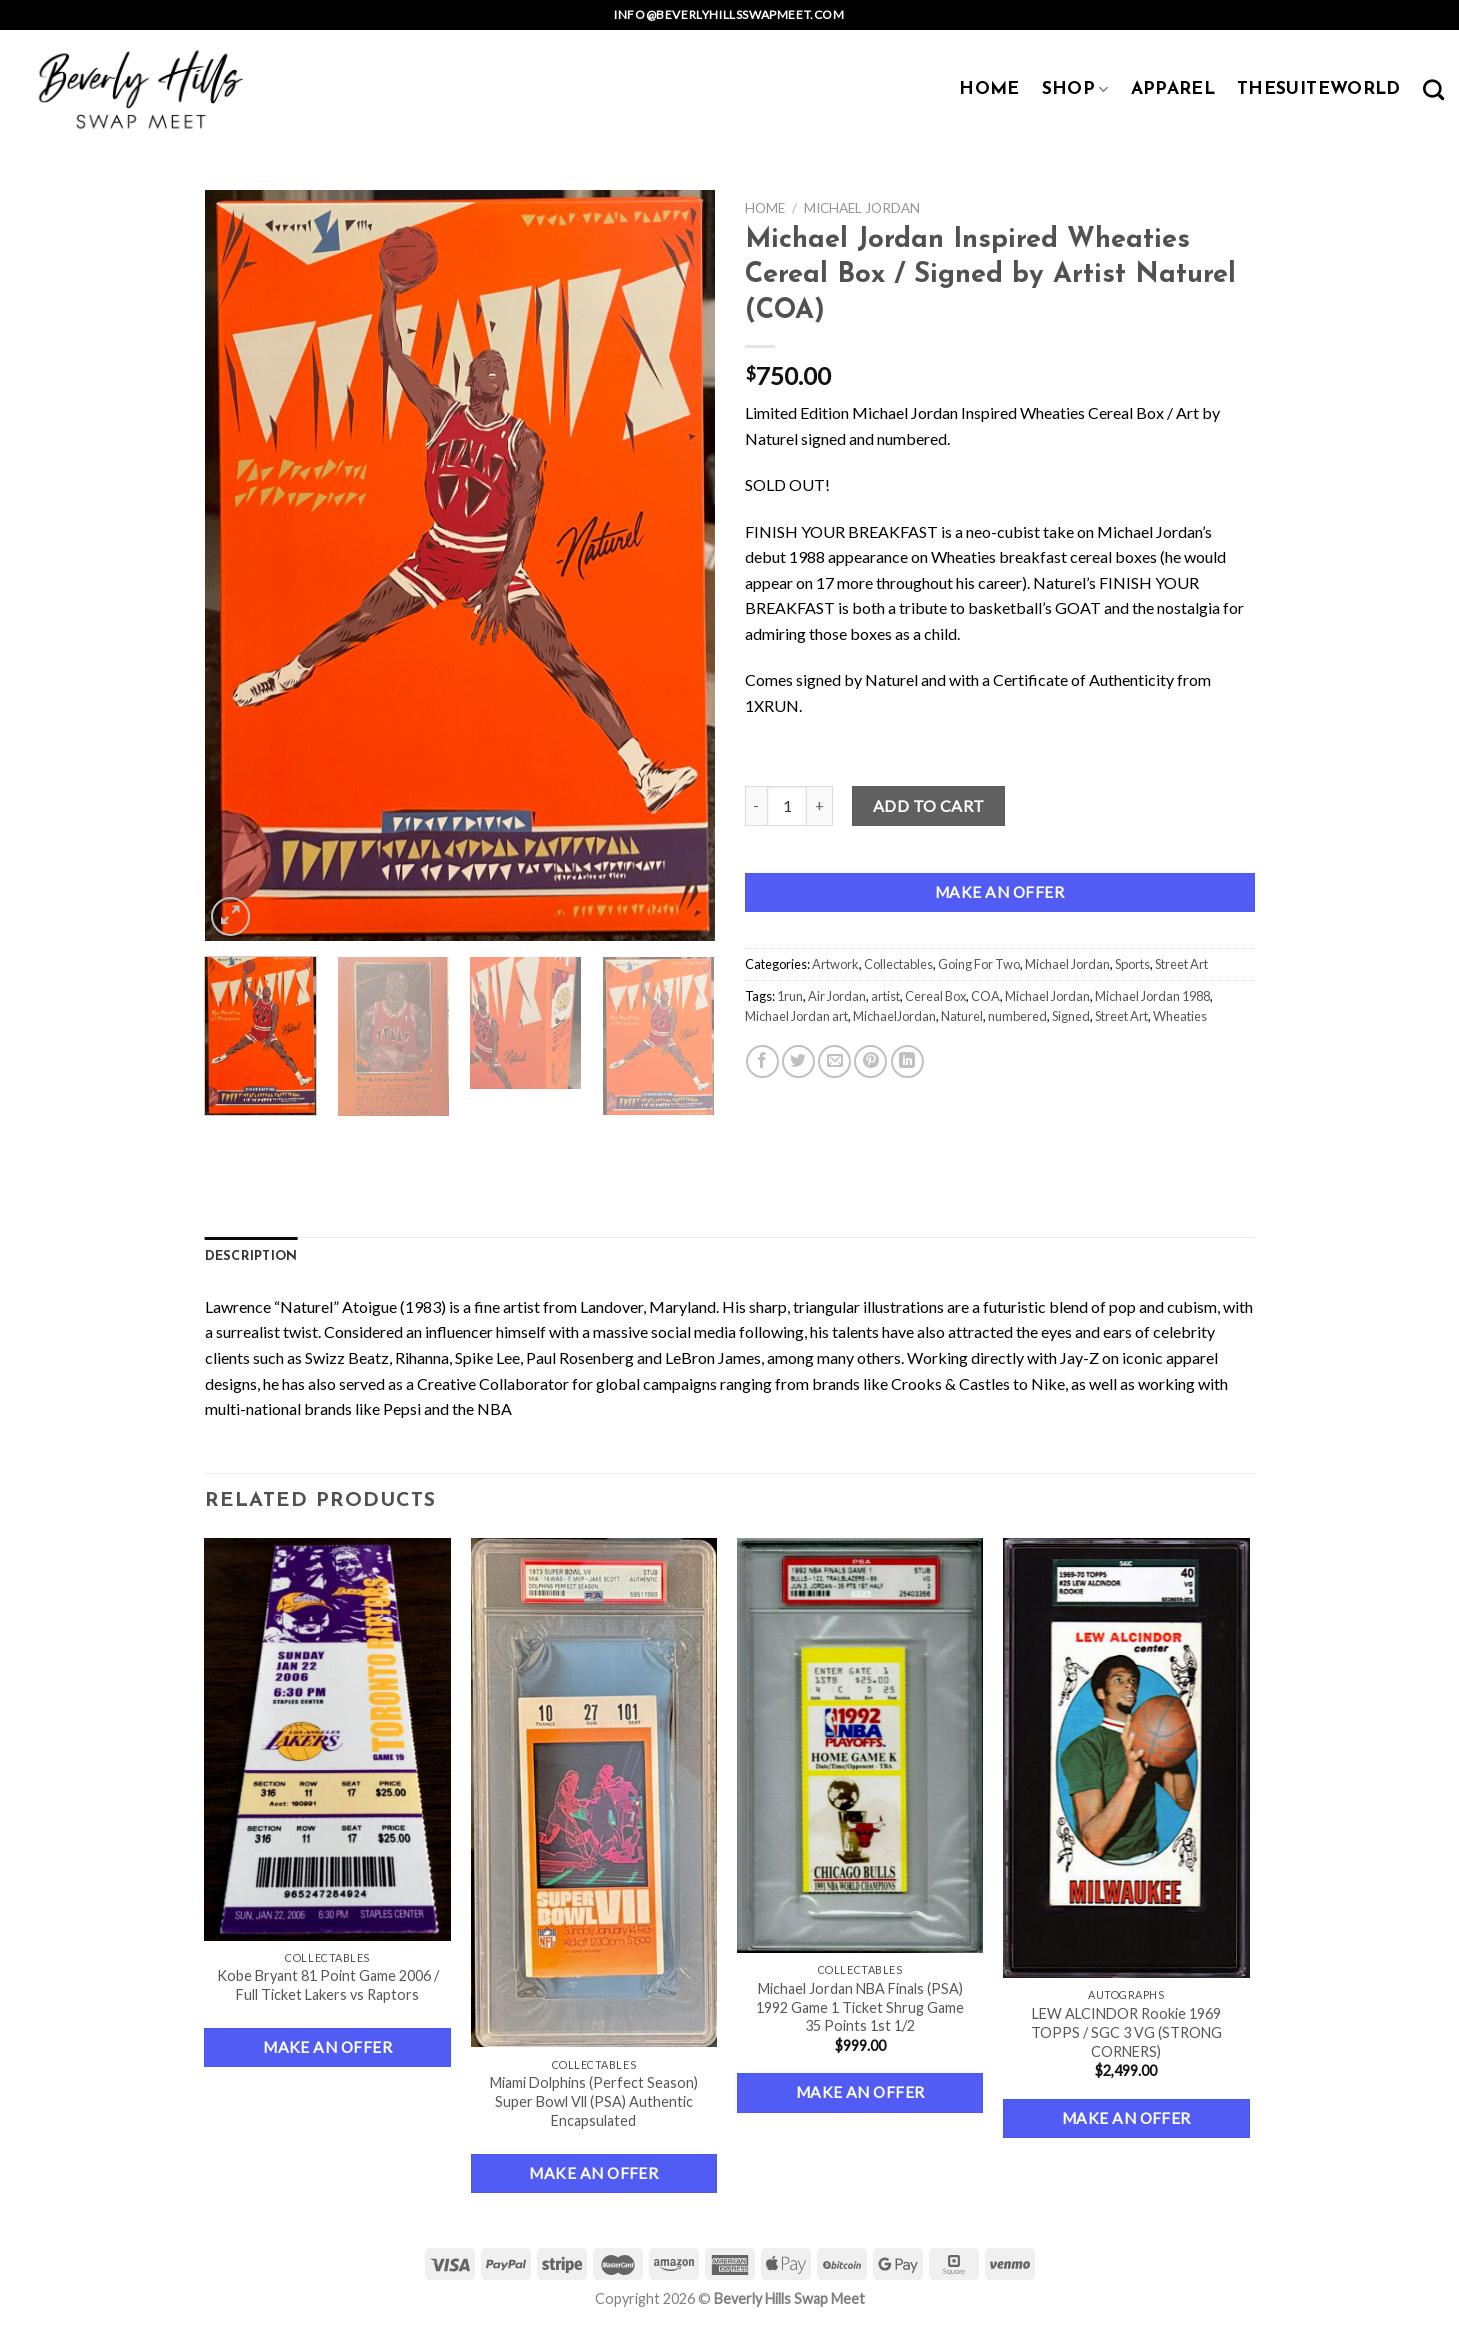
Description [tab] (251, 1256)
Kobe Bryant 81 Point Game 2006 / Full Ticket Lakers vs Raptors (328, 1985)
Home (765, 208)
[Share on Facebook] (762, 1061)
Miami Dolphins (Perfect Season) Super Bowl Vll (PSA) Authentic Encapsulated (594, 2101)
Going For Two (979, 964)
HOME (989, 89)
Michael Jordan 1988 (1152, 996)
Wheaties (1180, 1016)
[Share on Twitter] (798, 1061)
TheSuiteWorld (1319, 89)
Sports (1132, 964)
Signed (1071, 1016)
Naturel (962, 1016)
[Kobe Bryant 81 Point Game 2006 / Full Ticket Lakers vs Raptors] (327, 1739)
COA (985, 996)
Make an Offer (999, 892)
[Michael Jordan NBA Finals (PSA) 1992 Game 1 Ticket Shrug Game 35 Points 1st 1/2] (860, 1745)
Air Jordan (837, 996)
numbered (1017, 1016)
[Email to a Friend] (834, 1061)
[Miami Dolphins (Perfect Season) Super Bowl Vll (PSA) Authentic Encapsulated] (594, 1793)
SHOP (1075, 89)
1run (790, 996)
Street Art (1181, 964)
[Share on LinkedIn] (907, 1061)
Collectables (898, 964)
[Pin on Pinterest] (870, 1061)
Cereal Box (935, 996)
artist (885, 996)
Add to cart (929, 805)
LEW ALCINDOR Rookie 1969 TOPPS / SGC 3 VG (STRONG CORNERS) (1126, 2032)
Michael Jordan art (796, 1016)
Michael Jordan (862, 208)
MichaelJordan (894, 1016)
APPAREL (1173, 89)
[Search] (1433, 89)
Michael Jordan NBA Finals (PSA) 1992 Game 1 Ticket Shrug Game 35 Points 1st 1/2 (860, 2007)
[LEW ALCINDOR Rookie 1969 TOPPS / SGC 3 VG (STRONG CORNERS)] (1126, 1758)
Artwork (835, 964)
